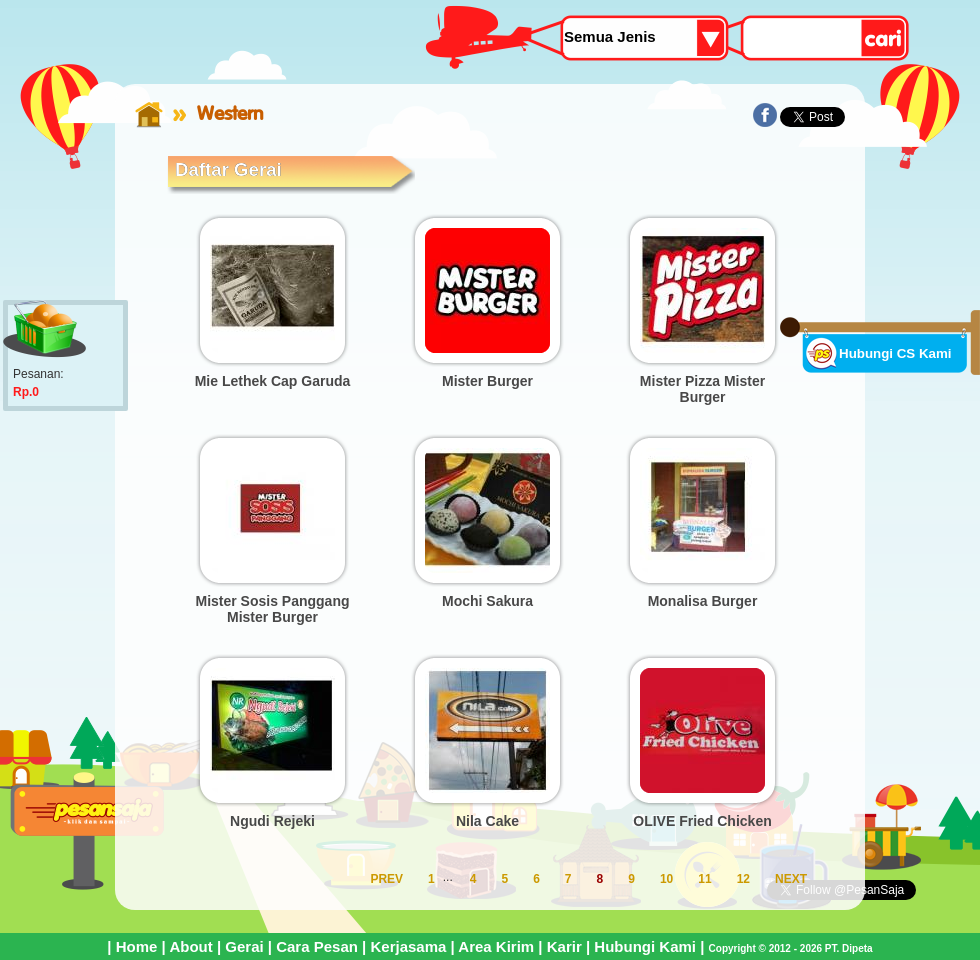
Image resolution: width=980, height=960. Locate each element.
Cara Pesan (317, 946)
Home (137, 946)
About (190, 946)
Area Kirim (496, 946)
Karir (564, 946)
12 (743, 879)
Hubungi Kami (645, 946)
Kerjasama (408, 946)
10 (666, 879)
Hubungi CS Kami (895, 353)
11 (704, 879)
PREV (386, 879)
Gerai (244, 946)
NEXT (791, 879)
